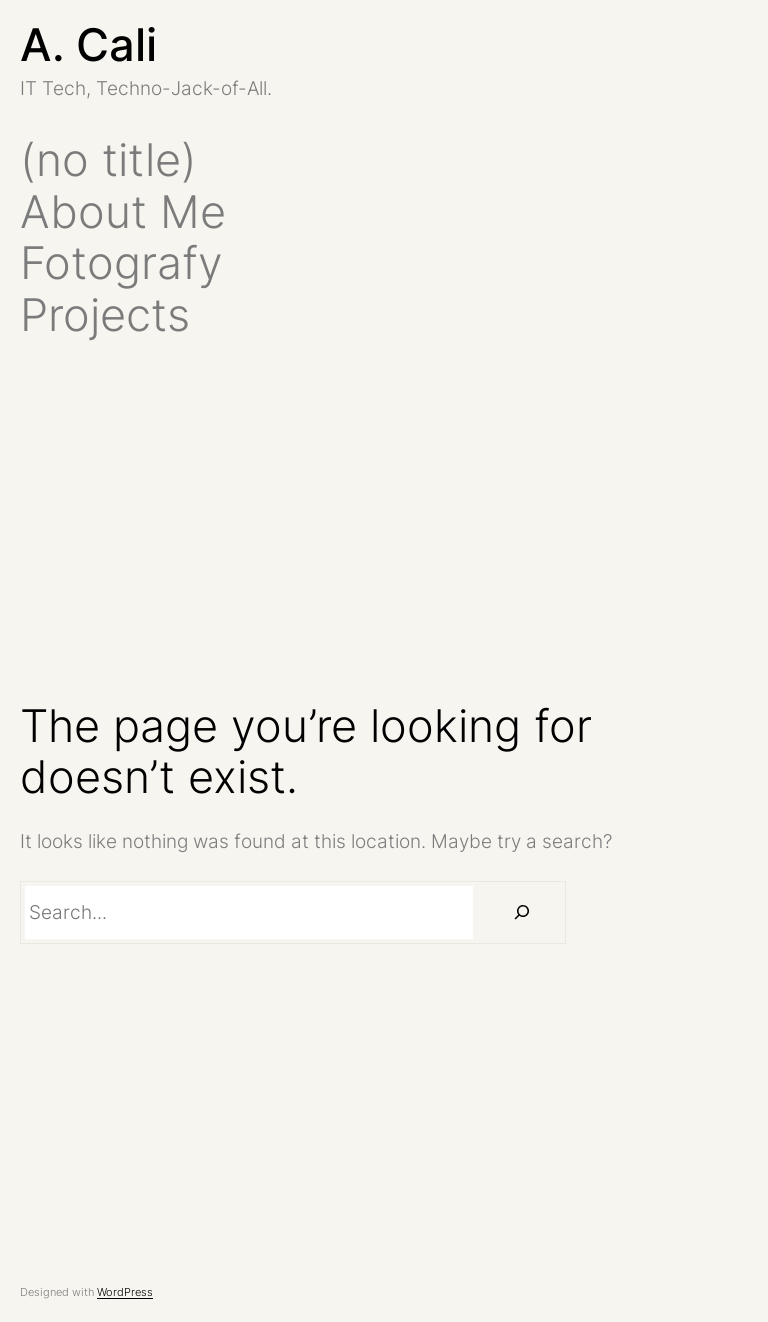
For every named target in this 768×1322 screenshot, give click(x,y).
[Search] (522, 912)
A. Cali (88, 44)
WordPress (125, 1292)
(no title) (108, 160)
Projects (105, 315)
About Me (123, 212)
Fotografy (121, 263)
